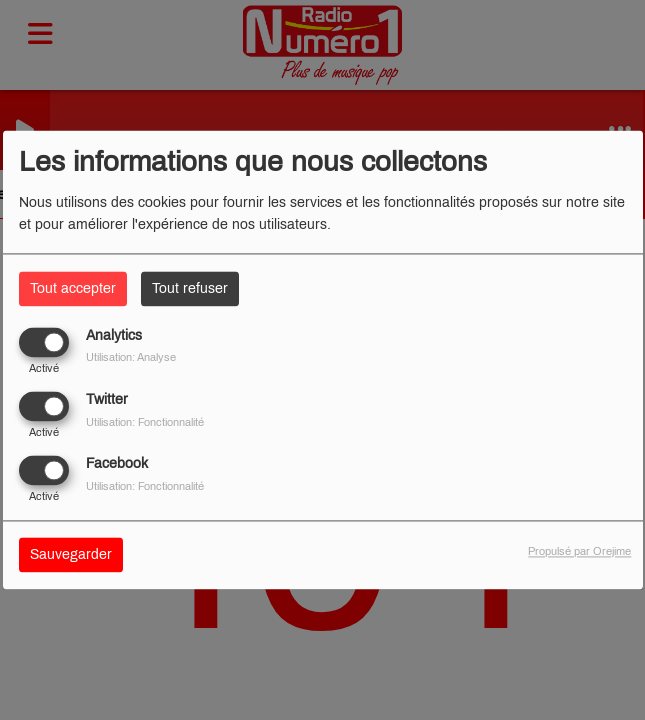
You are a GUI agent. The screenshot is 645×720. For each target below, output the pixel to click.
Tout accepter (73, 288)
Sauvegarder (71, 555)
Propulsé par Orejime (579, 552)
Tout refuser (190, 288)
